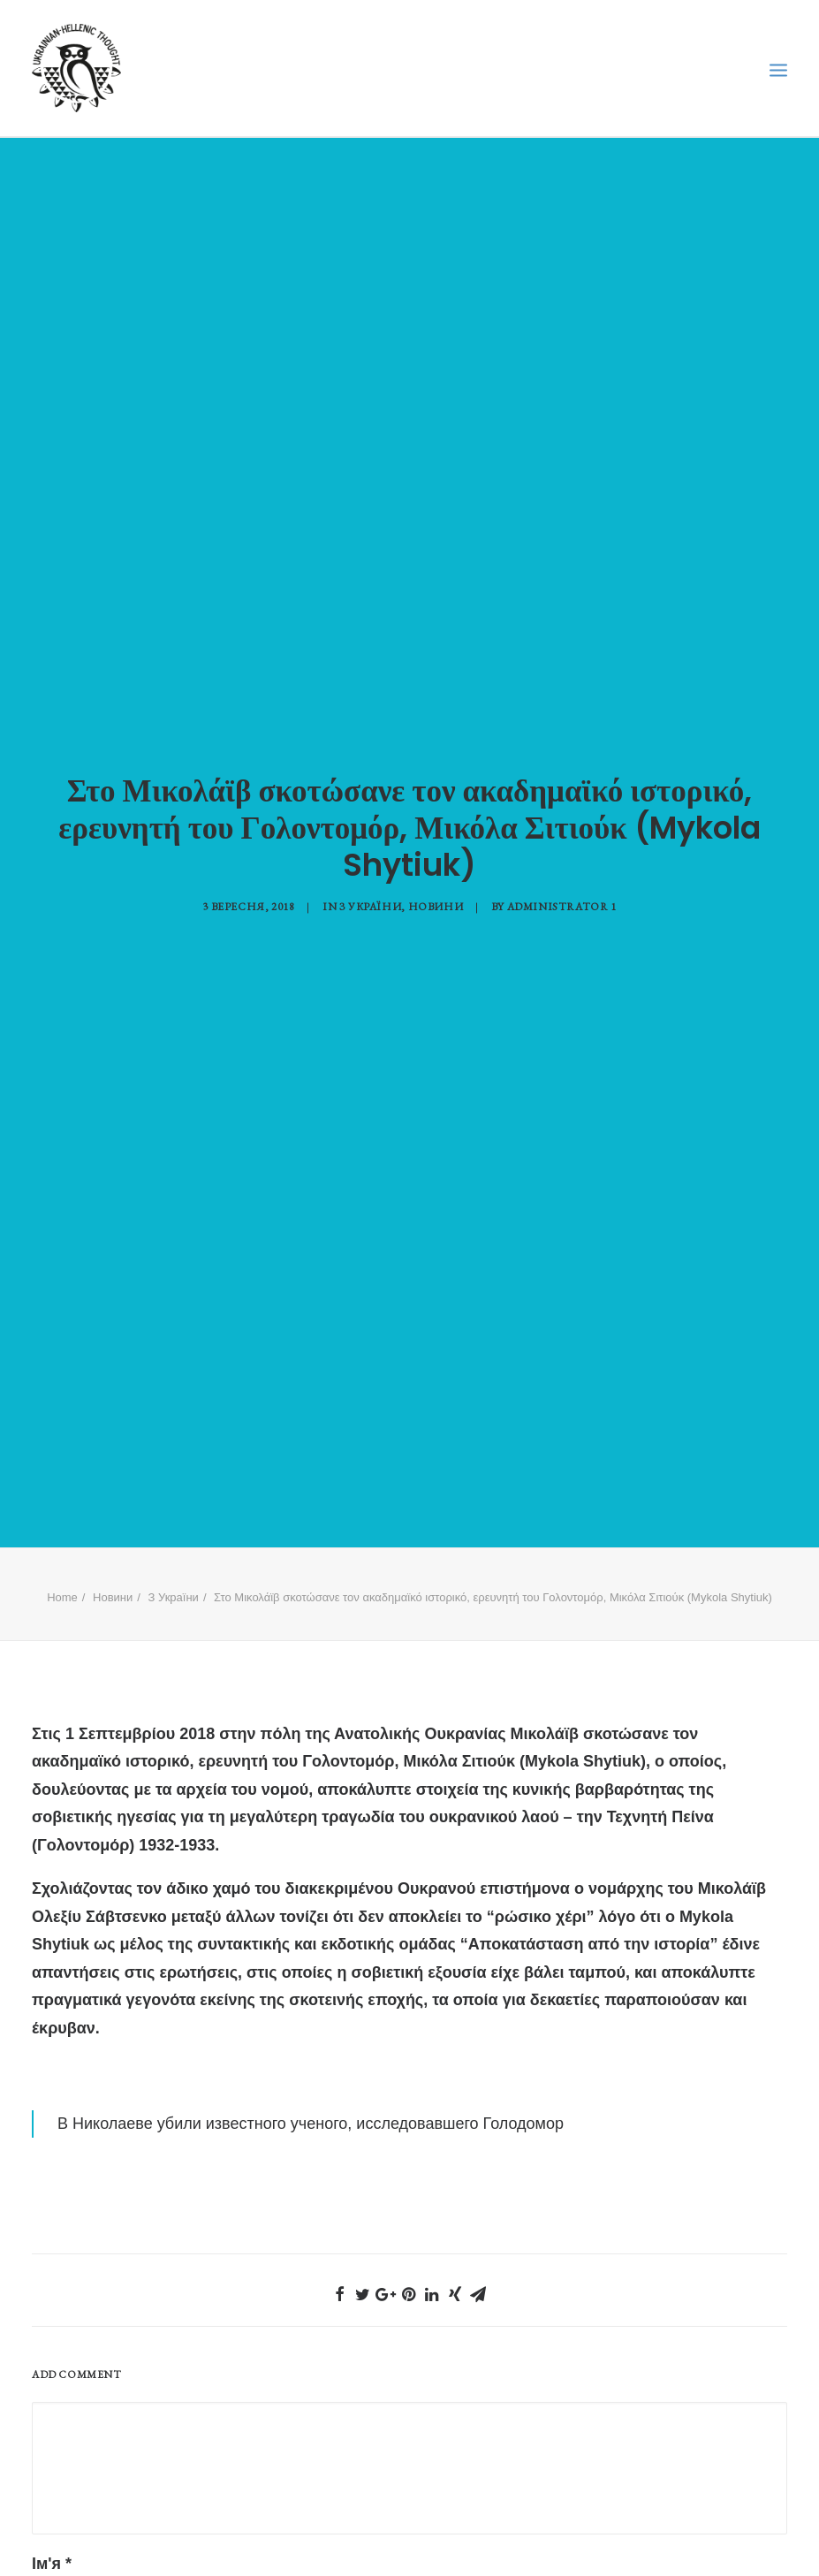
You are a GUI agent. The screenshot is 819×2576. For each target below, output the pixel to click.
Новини (436, 883)
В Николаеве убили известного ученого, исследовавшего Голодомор (310, 2076)
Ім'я (52, 2517)
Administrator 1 (562, 883)
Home (62, 1549)
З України (370, 883)
